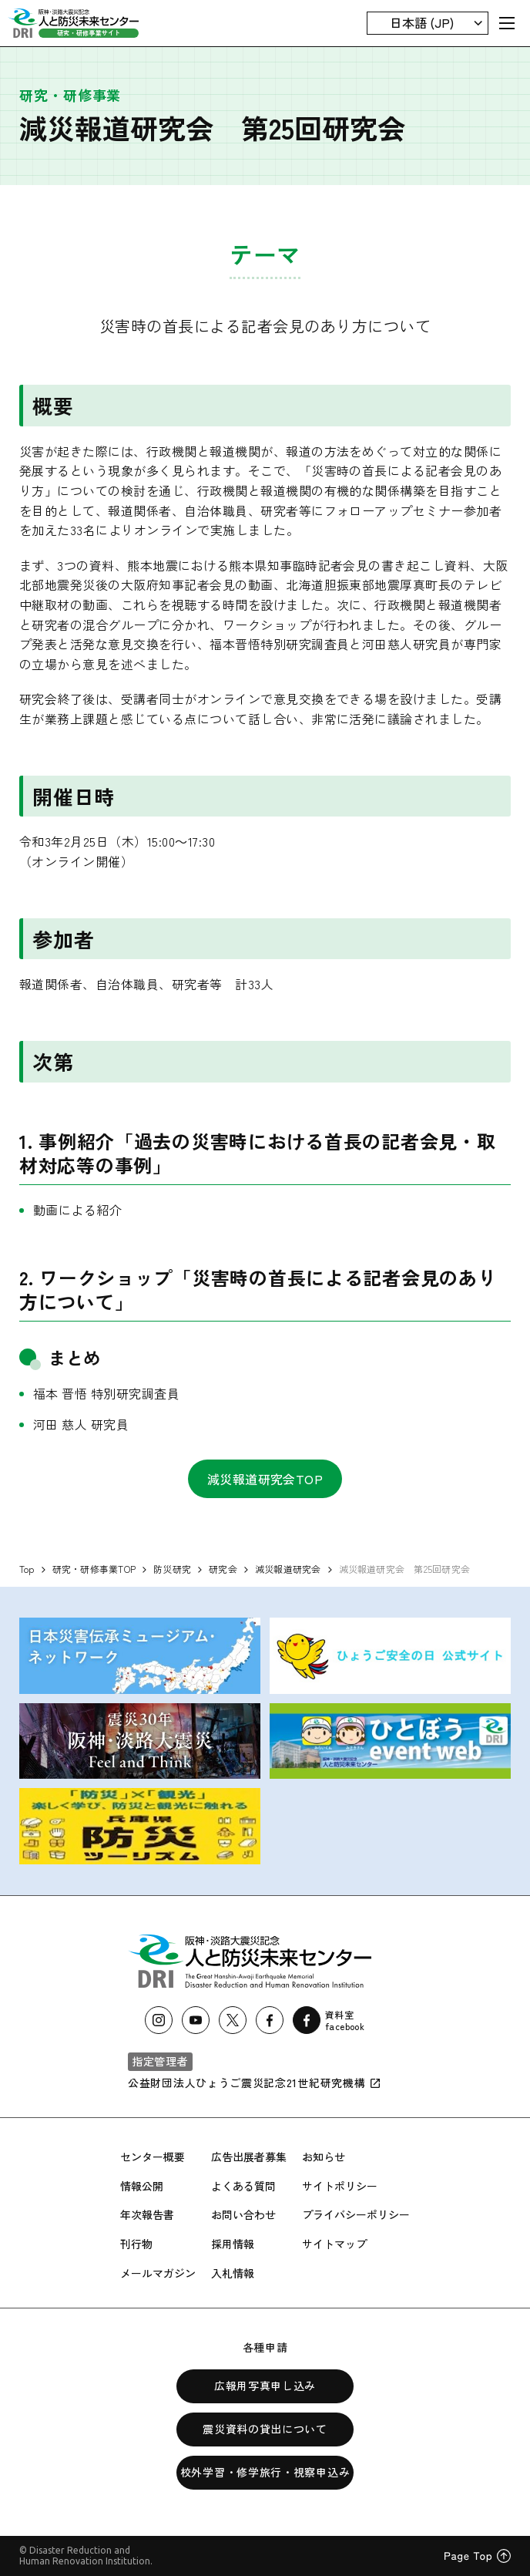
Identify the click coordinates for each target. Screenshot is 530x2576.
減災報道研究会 (288, 1568)
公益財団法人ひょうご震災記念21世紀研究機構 (254, 2082)
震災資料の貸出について (265, 2428)
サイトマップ (334, 2243)
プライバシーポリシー (356, 2214)
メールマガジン (158, 2273)
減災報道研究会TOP (265, 1479)
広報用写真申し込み (265, 2385)
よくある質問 (243, 2186)
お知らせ (323, 2156)
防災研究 (172, 1568)
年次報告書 (147, 2214)
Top (27, 1568)
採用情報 (232, 2243)
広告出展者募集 (249, 2156)
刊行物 (136, 2243)
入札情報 (232, 2273)
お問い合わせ (243, 2214)
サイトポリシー (339, 2186)
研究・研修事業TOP (94, 1568)
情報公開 (141, 2186)
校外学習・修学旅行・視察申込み (265, 2472)
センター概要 (152, 2156)
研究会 (223, 1568)
